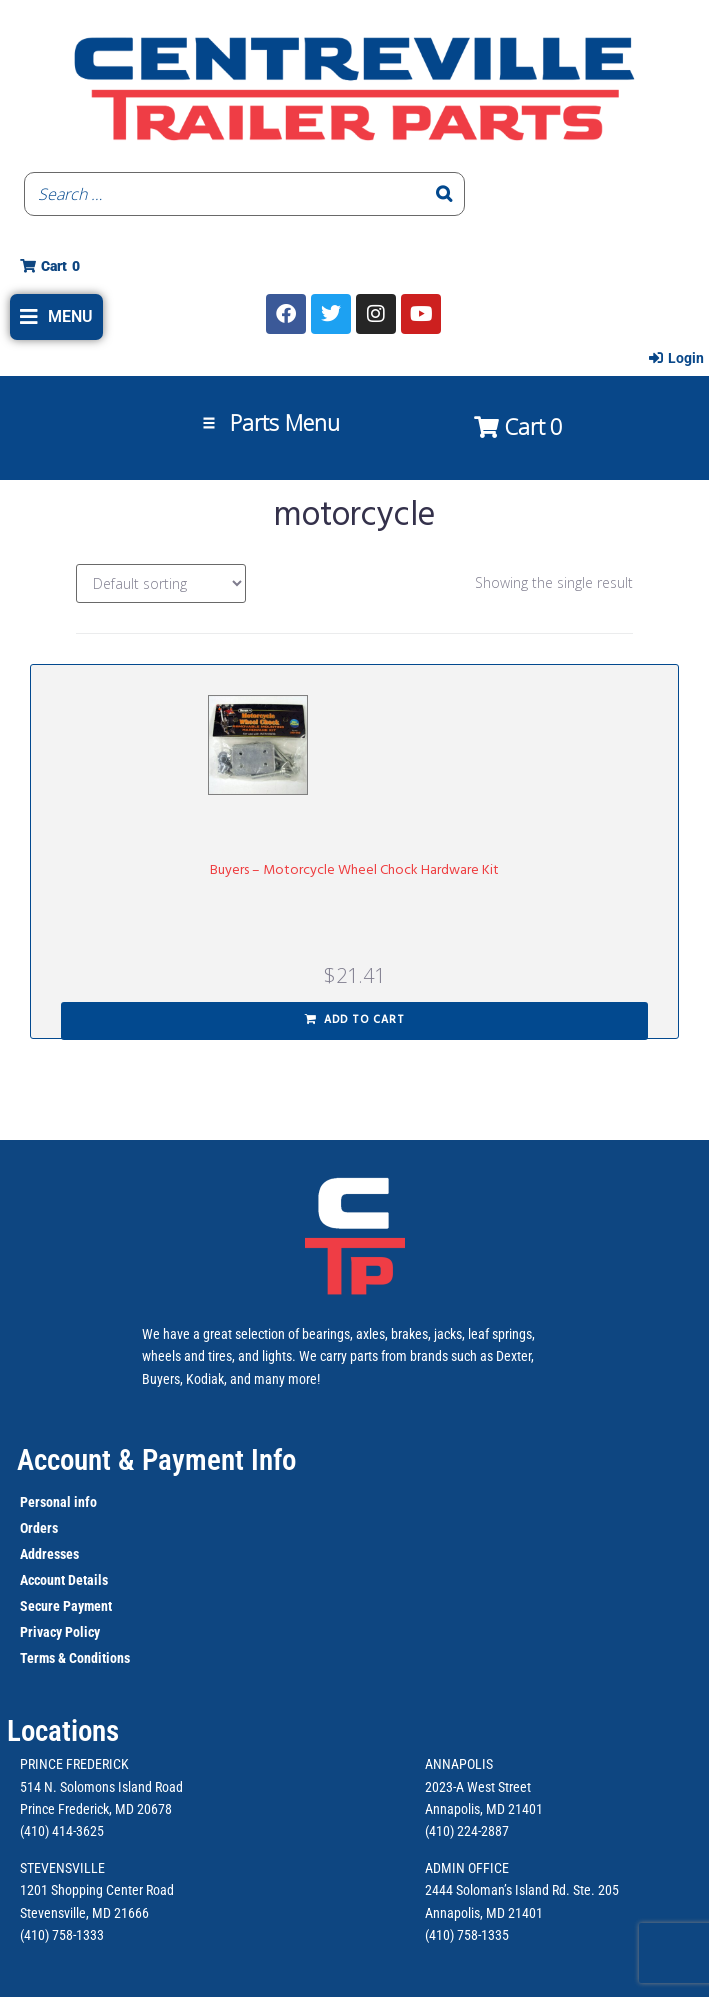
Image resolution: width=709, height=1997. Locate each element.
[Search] (444, 194)
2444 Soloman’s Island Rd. (497, 1890)
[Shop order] (161, 583)
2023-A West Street (478, 1787)
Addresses (49, 1554)
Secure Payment (66, 1606)
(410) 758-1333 (62, 1935)
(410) (439, 1935)
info (84, 1502)
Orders (39, 1528)
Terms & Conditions (75, 1658)
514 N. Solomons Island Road (101, 1787)
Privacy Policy (60, 1632)
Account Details (64, 1580)
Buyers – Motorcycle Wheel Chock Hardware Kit (354, 870)
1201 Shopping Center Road (97, 1890)
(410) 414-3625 (62, 1831)
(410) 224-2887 (467, 1831)
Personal (45, 1502)
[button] (56, 317)
